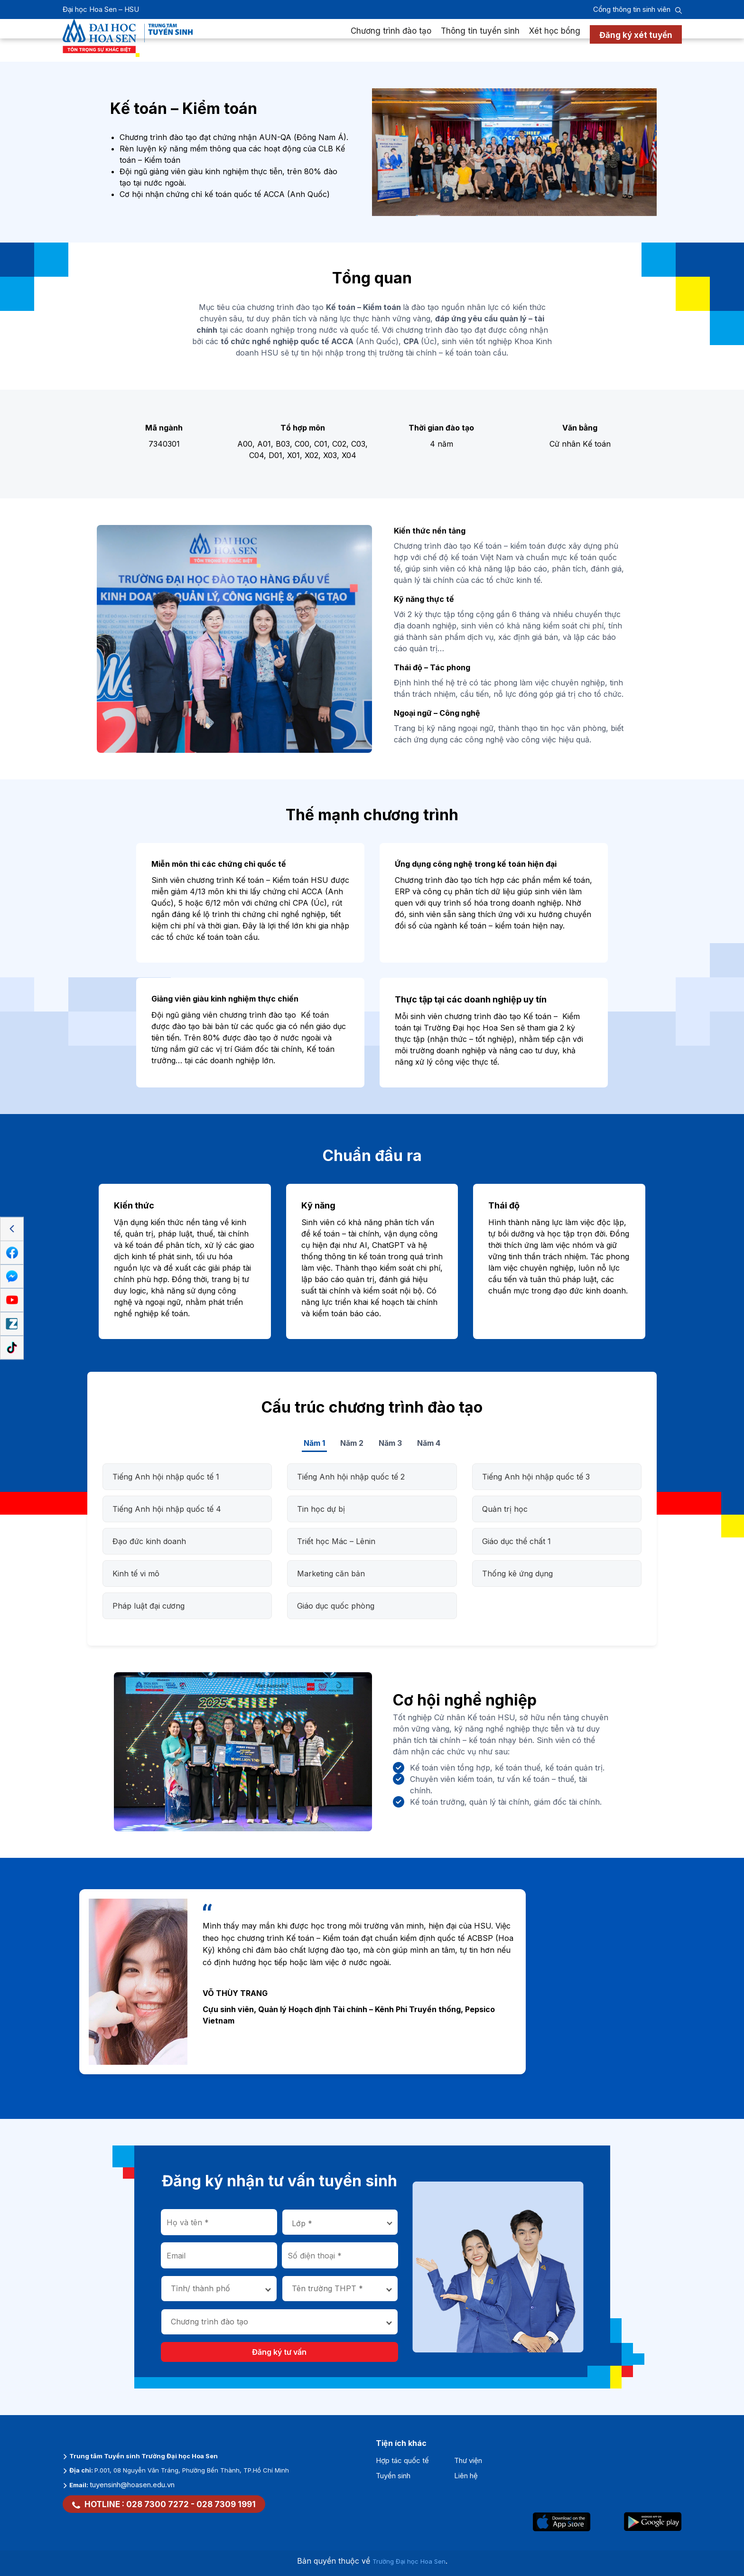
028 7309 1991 (226, 2504)
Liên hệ (466, 2475)
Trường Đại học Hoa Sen (409, 2561)
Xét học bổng (554, 40)
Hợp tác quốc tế (402, 2460)
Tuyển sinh (393, 2475)
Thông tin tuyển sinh (480, 40)
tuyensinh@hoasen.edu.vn (132, 2484)
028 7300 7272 (157, 2504)
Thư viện (468, 2460)
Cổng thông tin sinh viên (631, 9)
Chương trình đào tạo (391, 40)
